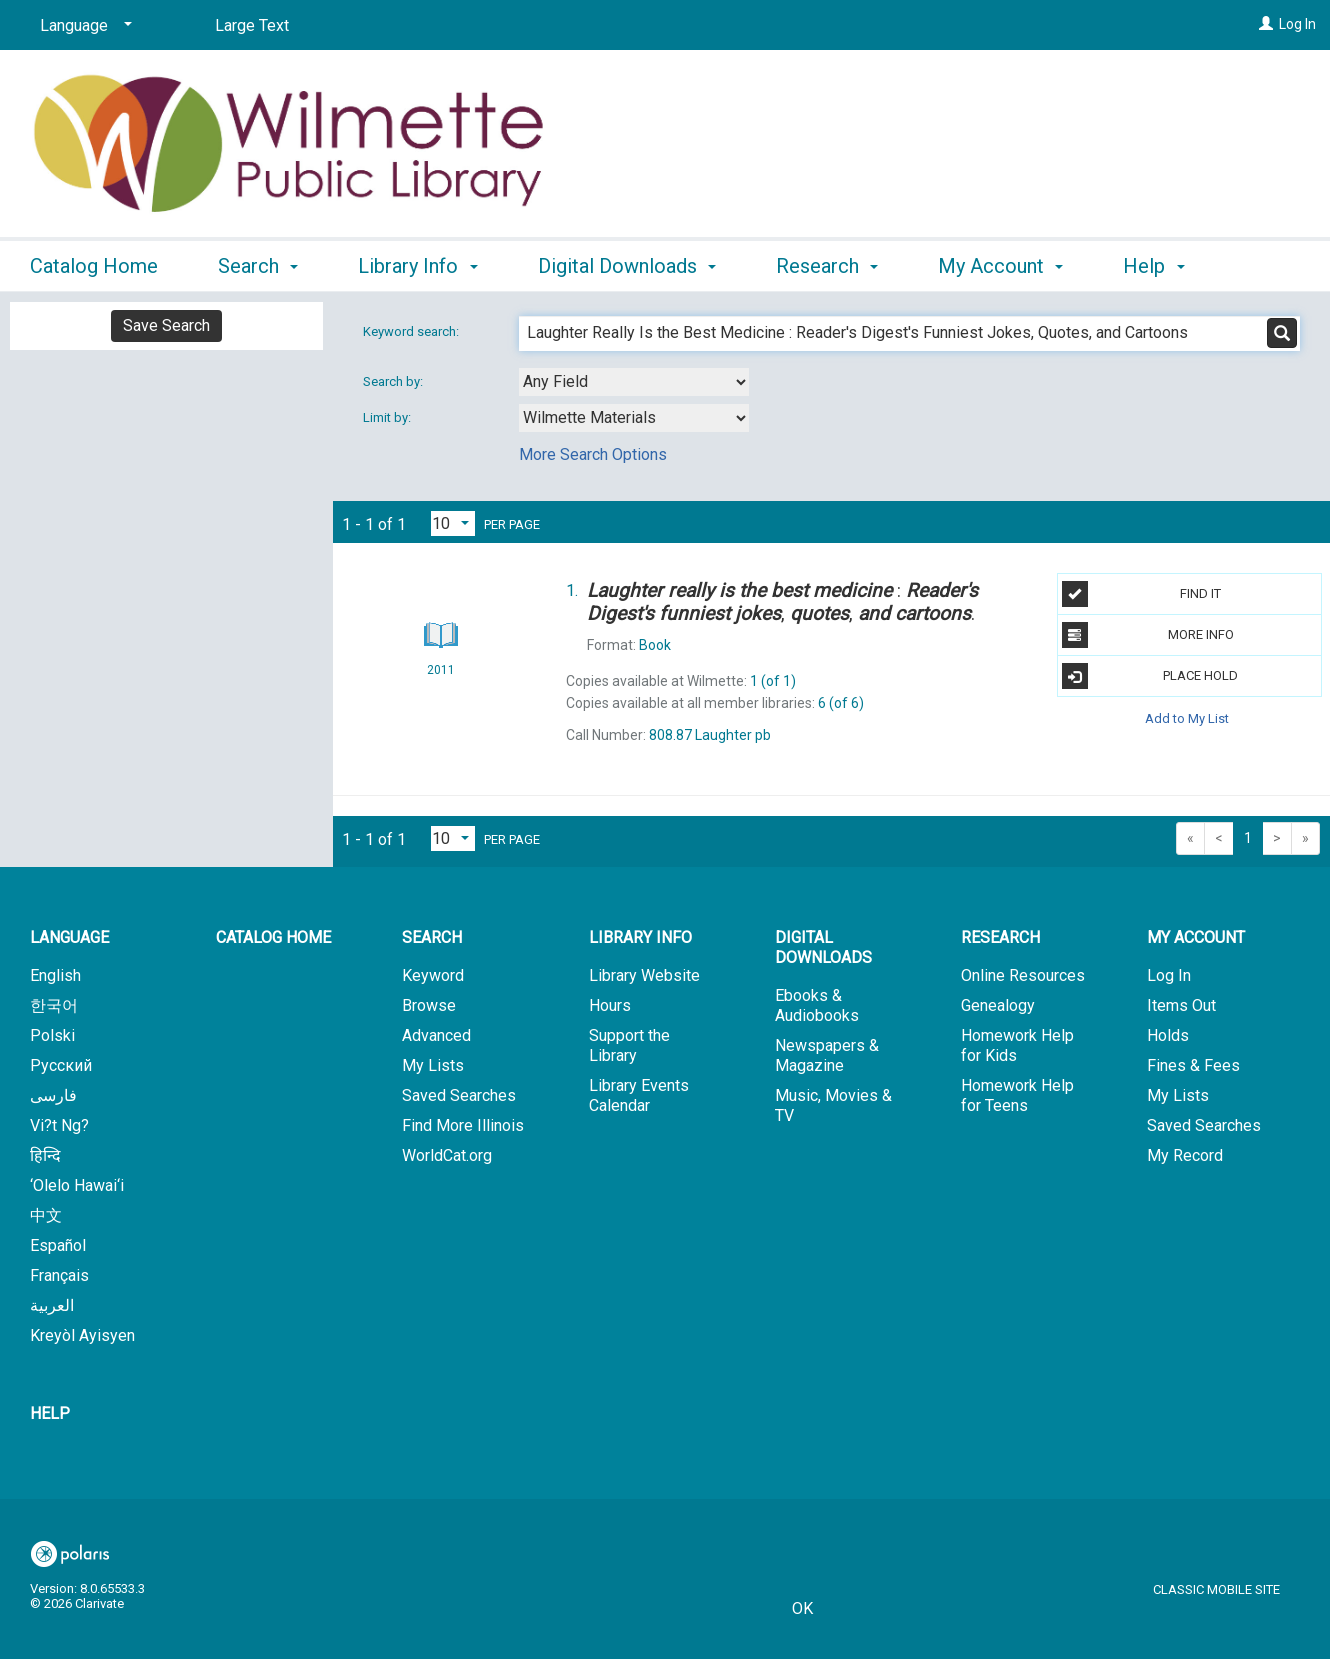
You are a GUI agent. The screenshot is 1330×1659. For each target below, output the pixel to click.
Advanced (436, 1035)
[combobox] (634, 382)
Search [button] (258, 263)
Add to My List (1187, 717)
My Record (1185, 1155)
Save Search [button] (166, 325)
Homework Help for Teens (1017, 1095)
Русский (61, 1065)
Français (59, 1275)
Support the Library (629, 1045)
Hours (610, 1005)
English (55, 975)
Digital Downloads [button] (627, 263)
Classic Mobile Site (1216, 1589)
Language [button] (69, 937)
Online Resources (1023, 975)
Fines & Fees (1193, 1065)
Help (50, 1413)
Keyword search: (412, 331)
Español (58, 1245)
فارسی (53, 1095)
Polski (52, 1035)
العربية (52, 1305)
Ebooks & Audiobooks (817, 1005)
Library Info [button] (417, 263)
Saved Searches (459, 1095)
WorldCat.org (447, 1155)
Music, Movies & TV (833, 1105)
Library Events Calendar (639, 1095)
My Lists (433, 1065)
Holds (1168, 1035)
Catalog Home (94, 263)
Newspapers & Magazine (827, 1055)
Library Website (644, 975)
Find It (1142, 594)
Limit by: (388, 417)
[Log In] (1266, 24)
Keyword (433, 975)
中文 (46, 1215)
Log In (1297, 24)
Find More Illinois (463, 1125)
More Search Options (593, 454)
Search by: (394, 381)
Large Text (252, 25)
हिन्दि (45, 1155)
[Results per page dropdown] (453, 523)
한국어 (54, 1005)
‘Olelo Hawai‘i (77, 1185)
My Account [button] (1000, 263)
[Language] (82, 26)
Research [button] (827, 263)
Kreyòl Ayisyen (82, 1335)
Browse (429, 1005)
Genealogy (998, 1005)
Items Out (1181, 1005)
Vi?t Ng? (59, 1125)
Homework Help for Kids (1017, 1045)
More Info (1148, 635)
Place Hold (1150, 676)
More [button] (1162, 266)
